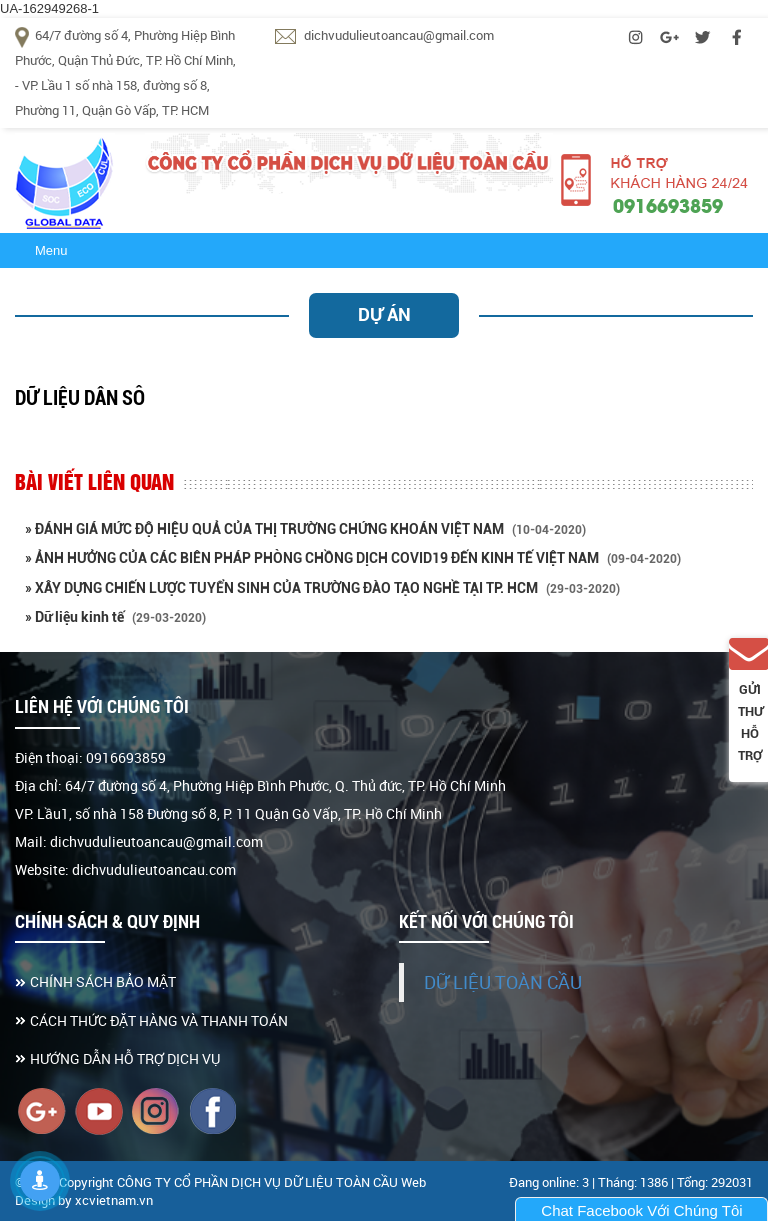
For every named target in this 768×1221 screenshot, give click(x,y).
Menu (51, 250)
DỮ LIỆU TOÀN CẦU (503, 982)
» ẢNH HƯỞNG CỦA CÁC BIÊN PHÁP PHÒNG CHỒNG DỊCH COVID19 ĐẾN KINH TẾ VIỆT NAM (353, 558)
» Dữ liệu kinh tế (115, 617)
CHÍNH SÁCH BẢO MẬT (103, 981)
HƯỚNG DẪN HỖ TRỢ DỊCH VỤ (125, 1058)
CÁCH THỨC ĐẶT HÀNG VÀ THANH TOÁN (159, 1020)
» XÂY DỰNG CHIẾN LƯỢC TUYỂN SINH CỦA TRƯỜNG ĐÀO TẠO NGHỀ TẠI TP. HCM (322, 588)
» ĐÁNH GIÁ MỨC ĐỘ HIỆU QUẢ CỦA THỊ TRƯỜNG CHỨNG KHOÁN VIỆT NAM (305, 529)
